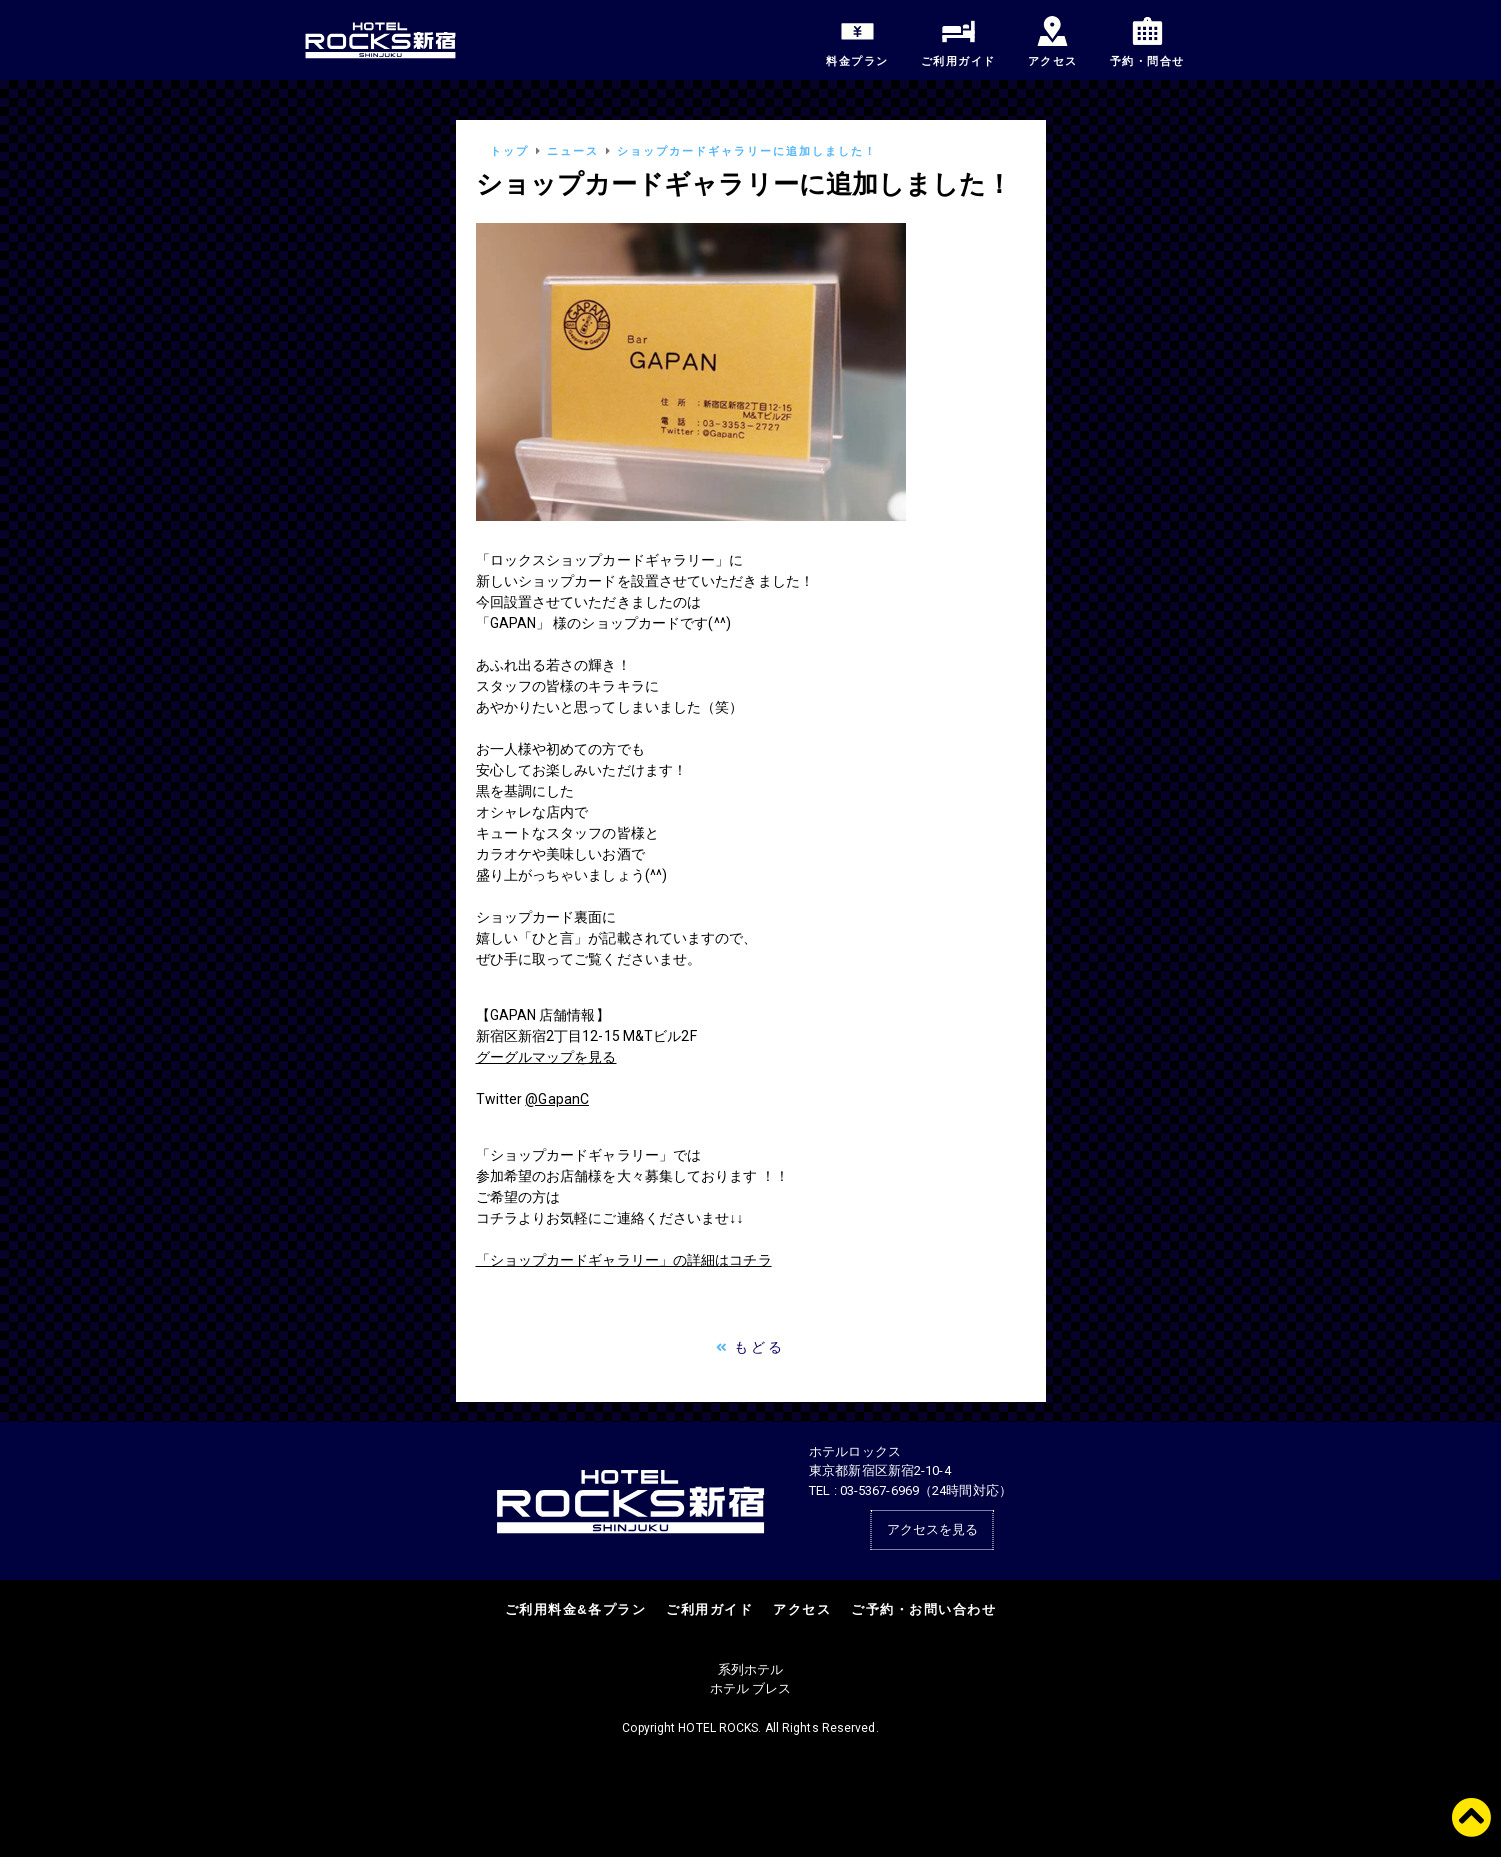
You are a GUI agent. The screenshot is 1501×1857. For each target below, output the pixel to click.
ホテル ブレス (751, 1688)
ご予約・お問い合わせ (923, 1609)
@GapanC (557, 1099)
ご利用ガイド (709, 1609)
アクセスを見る (932, 1529)
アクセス (802, 1609)
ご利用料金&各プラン (575, 1609)
